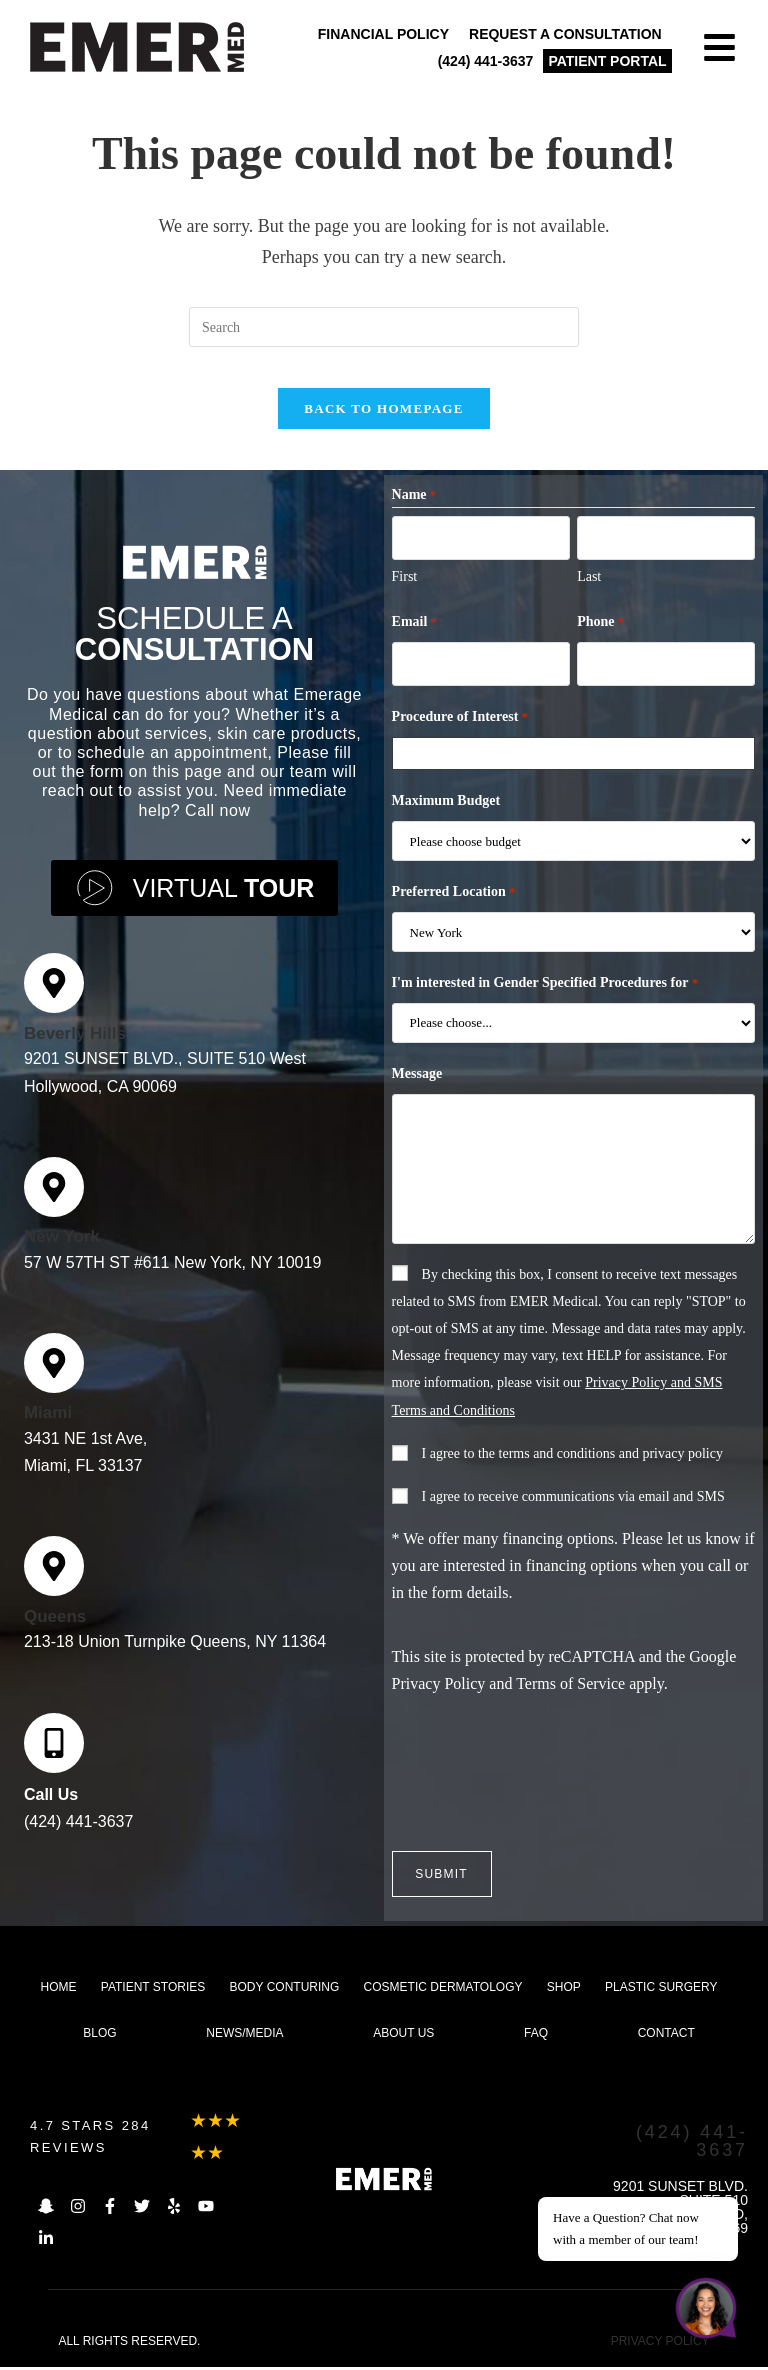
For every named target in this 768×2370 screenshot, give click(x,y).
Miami (48, 1424)
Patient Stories (153, 1990)
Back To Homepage (383, 428)
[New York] (54, 1198)
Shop (564, 1990)
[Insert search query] (384, 327)
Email (415, 640)
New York (62, 1247)
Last (589, 593)
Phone (600, 640)
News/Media (244, 2036)
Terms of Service (570, 1698)
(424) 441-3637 (78, 1832)
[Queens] (54, 1578)
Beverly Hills (75, 1044)
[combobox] (577, 768)
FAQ (536, 2036)
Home (59, 1990)
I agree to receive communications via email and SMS (573, 1511)
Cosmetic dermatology (443, 1990)
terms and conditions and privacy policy (611, 1468)
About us (403, 2036)
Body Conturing (285, 1990)
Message (417, 1088)
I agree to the (572, 1468)
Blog (99, 2036)
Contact (666, 2036)
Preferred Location (454, 907)
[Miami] (54, 1374)
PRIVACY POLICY (660, 2344)
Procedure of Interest (460, 732)
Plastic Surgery (661, 1990)
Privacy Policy (439, 1698)
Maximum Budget (446, 815)
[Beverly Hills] (54, 995)
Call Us (51, 1805)
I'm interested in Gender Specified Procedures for (545, 998)
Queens (55, 1627)
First (405, 593)
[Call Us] (54, 1754)
